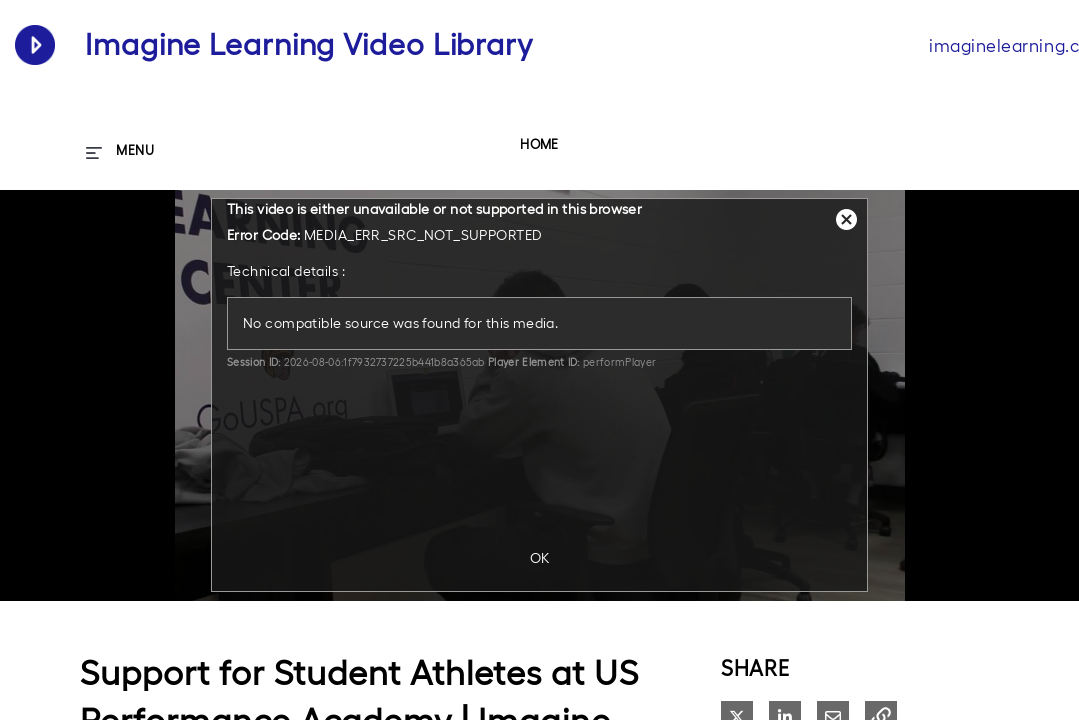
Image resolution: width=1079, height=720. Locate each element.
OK (540, 558)
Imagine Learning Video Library (309, 44)
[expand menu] (120, 151)
